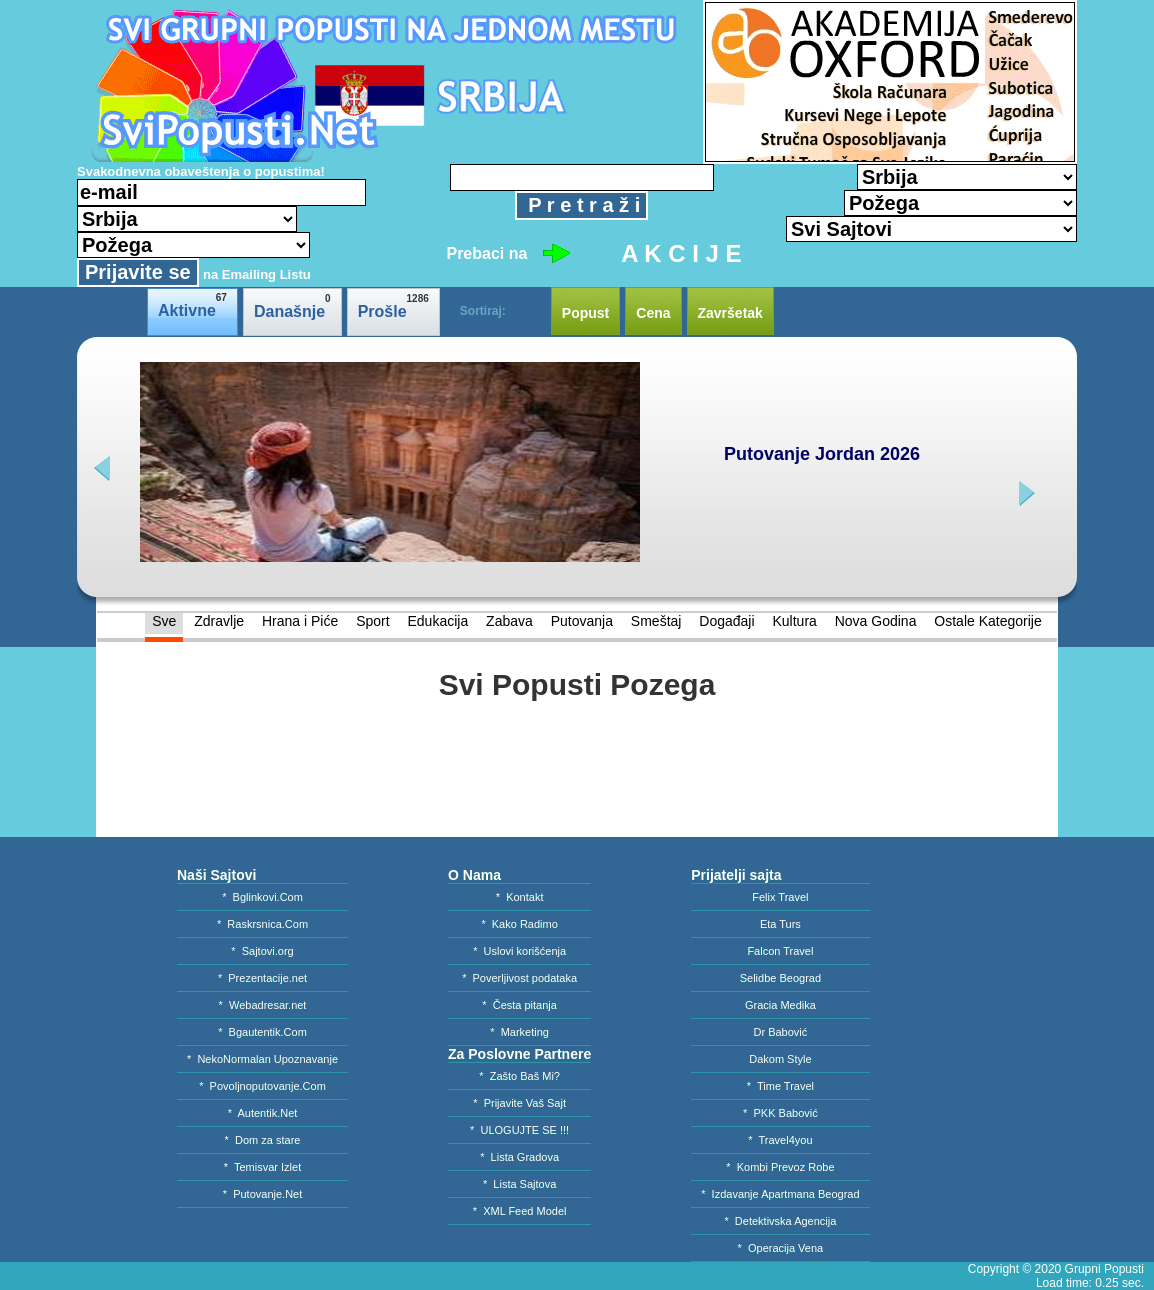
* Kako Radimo (519, 924)
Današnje (292, 306)
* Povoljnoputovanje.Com (262, 1086)
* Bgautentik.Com (262, 1032)
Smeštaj (656, 621)
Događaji (726, 621)
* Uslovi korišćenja (519, 951)
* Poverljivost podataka (519, 978)
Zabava (509, 621)
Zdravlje (219, 621)
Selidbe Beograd (780, 978)
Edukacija (437, 621)
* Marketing (519, 1032)
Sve (164, 621)
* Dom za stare (263, 1140)
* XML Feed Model (520, 1211)
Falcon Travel (780, 951)
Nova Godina (876, 621)
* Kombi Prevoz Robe (780, 1167)
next (1024, 493)
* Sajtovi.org (262, 951)
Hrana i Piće (300, 621)
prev (104, 468)
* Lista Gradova (519, 1157)
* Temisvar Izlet (262, 1167)
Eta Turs (780, 924)
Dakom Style (780, 1059)
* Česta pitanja (519, 1005)
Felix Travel (780, 897)
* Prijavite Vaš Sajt (519, 1103)
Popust (585, 313)
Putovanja (582, 621)
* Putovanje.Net (263, 1194)
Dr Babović (781, 1032)
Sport (372, 621)
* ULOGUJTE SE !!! (519, 1130)
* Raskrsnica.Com (262, 924)
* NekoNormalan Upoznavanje (262, 1059)
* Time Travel (780, 1086)
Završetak (730, 313)
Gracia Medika (780, 1005)
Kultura (794, 621)
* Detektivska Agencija (780, 1221)
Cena (653, 313)
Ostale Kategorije (987, 621)
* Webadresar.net (263, 1005)
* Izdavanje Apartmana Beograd (780, 1194)
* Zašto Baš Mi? (519, 1076)
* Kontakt (520, 897)
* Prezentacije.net (262, 978)
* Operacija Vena (781, 1248)
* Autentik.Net (263, 1113)
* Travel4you (780, 1140)
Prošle (393, 306)
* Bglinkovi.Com (262, 897)
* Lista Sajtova (519, 1184)
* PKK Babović (780, 1113)
